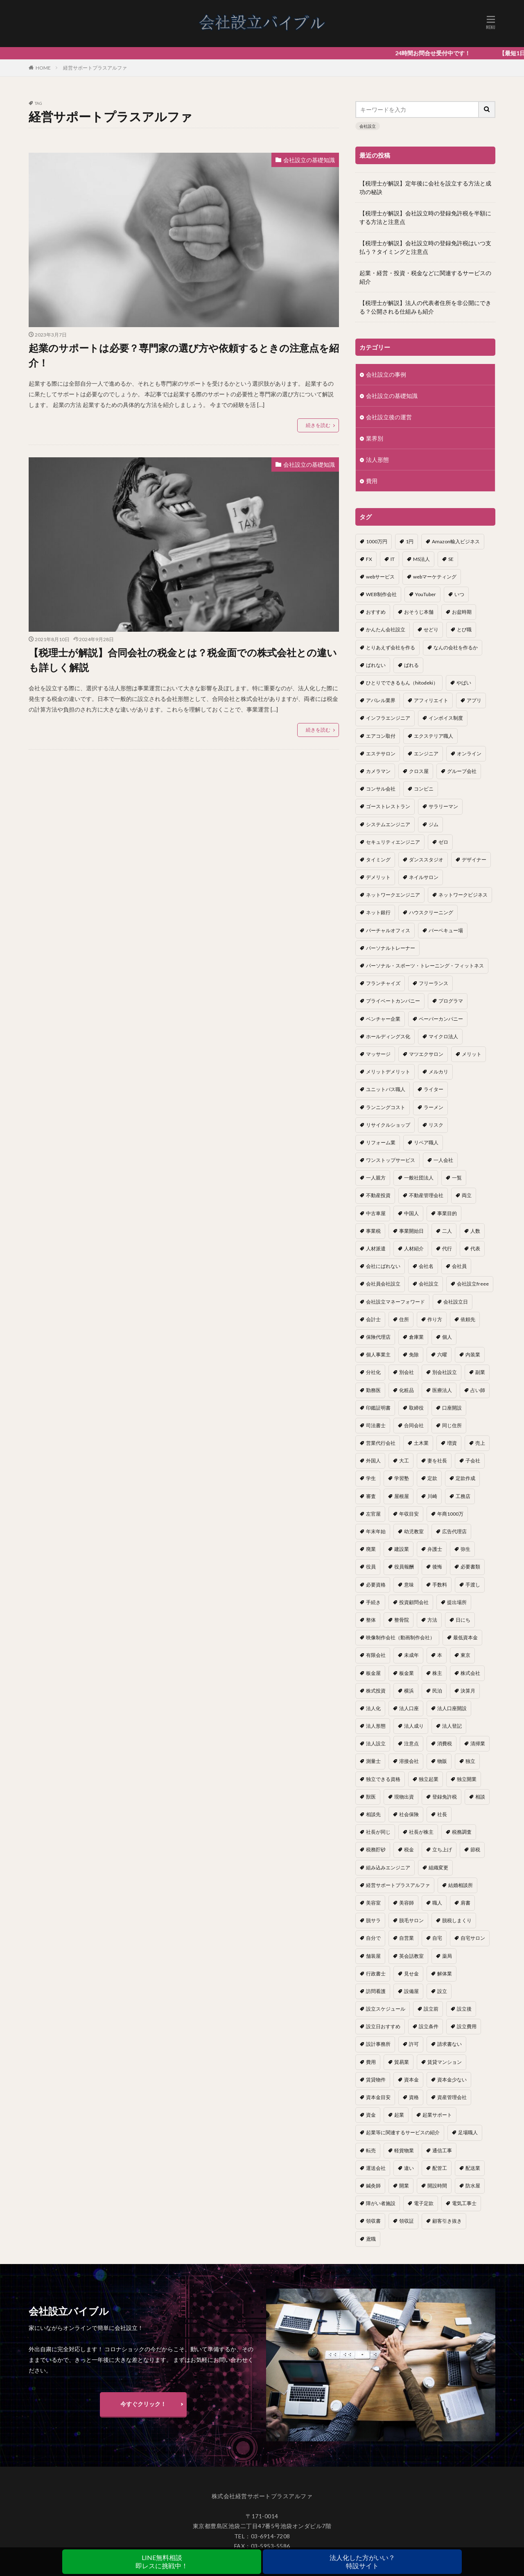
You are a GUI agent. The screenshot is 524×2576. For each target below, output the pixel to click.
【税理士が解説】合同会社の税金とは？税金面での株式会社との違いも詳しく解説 (183, 659)
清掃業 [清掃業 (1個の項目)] (477, 1743)
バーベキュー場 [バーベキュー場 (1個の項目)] (446, 930)
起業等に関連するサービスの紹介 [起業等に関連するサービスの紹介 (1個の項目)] (403, 2132)
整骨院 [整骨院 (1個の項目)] (401, 1620)
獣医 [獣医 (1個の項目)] (371, 1797)
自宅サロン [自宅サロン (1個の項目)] (473, 1938)
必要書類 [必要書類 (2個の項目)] (470, 1567)
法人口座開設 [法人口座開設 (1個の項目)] (452, 1708)
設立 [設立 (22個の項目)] (442, 1991)
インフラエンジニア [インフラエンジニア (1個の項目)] (388, 718)
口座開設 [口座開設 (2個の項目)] (452, 1408)
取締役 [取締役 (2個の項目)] (416, 1408)
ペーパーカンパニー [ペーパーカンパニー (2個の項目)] (441, 1019)
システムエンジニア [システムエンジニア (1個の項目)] (388, 824)
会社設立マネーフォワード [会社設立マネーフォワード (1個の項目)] (395, 1302)
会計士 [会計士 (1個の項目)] (373, 1319)
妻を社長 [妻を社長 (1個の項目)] (437, 1460)
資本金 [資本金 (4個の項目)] (411, 2080)
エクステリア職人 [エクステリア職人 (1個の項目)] (433, 736)
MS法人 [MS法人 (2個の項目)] (421, 559)
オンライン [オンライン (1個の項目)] (469, 753)
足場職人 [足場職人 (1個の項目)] (468, 2132)
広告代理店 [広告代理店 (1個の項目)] (454, 1531)
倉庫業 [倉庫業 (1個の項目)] (416, 1337)
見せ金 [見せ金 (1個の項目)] (411, 1973)
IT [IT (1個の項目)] (393, 559)
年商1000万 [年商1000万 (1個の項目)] (450, 1514)
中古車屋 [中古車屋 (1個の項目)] (376, 1213)
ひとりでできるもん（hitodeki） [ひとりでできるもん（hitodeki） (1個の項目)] (402, 683)
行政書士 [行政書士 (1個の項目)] (376, 1973)
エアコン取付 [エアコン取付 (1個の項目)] (380, 736)
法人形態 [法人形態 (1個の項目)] (376, 1726)
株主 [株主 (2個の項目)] (437, 1673)
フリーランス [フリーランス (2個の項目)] (433, 983)
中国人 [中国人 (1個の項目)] (411, 1213)
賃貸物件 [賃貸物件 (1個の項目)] (376, 2080)
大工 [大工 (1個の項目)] (404, 1460)
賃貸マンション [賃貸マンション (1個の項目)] (444, 2062)
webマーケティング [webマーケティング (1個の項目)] (434, 577)
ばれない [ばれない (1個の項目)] (376, 665)
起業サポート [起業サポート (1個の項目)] (437, 2115)
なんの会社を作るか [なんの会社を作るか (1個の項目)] (456, 647)
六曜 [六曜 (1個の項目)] (442, 1354)
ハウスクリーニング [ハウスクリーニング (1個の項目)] (431, 912)
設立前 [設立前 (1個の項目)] (431, 2009)
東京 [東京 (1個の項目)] (465, 1655)
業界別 (374, 438)
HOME (43, 68)
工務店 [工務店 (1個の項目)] (463, 1496)
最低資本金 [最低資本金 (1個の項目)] (465, 1637)
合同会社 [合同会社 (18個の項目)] (414, 1425)
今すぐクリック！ (143, 2411)
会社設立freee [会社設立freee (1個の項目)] (473, 1284)
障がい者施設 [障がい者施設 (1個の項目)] (380, 2203)
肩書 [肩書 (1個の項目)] (465, 1903)
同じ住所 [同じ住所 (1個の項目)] (452, 1425)
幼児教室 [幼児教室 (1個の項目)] (414, 1531)
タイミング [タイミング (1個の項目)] (378, 859)
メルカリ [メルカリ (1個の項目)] (438, 1072)
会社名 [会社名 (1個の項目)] (426, 1266)
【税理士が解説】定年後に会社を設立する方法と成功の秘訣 (425, 187)
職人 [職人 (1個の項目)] (437, 1903)
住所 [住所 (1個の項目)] (404, 1319)
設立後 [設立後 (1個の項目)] (464, 2009)
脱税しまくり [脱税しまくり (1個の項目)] (457, 1920)
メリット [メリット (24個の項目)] (471, 1054)
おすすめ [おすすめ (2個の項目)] (376, 612)
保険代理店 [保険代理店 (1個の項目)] (378, 1337)
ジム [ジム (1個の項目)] (433, 824)
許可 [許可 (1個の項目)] (414, 2044)
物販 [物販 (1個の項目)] (442, 1761)
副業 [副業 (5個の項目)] (480, 1372)
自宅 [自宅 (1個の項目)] (437, 1938)
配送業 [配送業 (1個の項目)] (472, 2168)
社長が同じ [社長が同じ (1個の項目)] (378, 1832)
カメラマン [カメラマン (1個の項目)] (378, 771)
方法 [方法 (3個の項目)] (432, 1620)
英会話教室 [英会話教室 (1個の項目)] (411, 1956)
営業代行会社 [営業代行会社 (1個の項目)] (380, 1443)
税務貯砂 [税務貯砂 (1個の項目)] (376, 1849)
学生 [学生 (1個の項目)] (371, 1478)
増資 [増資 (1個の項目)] (452, 1443)
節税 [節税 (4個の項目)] (475, 1849)
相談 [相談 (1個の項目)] (480, 1797)
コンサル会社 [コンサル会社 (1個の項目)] (380, 789)
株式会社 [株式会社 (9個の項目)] (470, 1673)
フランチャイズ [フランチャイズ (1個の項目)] (383, 983)
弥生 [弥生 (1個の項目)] (465, 1549)
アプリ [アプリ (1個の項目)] (474, 700)
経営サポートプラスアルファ (95, 68)
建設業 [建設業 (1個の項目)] (401, 1549)
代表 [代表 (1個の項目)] (475, 1248)
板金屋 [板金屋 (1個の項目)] (373, 1673)
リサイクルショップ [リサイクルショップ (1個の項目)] (388, 1125)
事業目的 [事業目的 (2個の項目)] (447, 1213)
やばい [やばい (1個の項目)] (463, 683)
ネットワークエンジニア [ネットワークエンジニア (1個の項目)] (393, 895)
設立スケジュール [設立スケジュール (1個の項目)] (385, 2009)
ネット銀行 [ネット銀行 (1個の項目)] (378, 912)
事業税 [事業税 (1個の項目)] (373, 1231)
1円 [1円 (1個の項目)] (409, 541)
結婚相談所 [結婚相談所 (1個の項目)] (460, 1885)
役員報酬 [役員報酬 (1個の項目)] (404, 1567)
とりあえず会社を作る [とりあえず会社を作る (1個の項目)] (390, 647)
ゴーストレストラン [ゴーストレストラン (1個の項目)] (388, 806)
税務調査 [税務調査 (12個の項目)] (462, 1832)
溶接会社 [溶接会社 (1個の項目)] (409, 1761)
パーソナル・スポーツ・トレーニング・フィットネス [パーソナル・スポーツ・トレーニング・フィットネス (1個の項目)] (425, 966)
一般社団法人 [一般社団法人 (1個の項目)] (419, 1178)
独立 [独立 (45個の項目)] (470, 1761)
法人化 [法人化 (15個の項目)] (373, 1708)
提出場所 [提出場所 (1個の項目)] (457, 1602)
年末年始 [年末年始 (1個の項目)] (376, 1531)
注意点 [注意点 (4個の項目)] (411, 1743)
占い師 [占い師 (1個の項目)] (477, 1390)
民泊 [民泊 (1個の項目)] (437, 1691)
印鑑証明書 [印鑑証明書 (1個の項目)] (378, 1408)
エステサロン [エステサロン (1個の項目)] (380, 753)
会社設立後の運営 (389, 417)
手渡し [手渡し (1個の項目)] (472, 1585)
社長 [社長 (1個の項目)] (442, 1814)
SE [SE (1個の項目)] (451, 559)
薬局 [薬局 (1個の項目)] (447, 1956)
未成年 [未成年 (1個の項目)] (411, 1655)
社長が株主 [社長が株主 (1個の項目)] (421, 1832)
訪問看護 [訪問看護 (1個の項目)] (376, 1991)
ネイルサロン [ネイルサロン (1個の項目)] (423, 877)
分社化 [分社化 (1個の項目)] (373, 1372)
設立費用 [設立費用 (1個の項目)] (467, 2026)
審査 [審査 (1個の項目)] (371, 1496)
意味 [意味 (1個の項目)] (409, 1585)
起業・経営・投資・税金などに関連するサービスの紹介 (425, 277)
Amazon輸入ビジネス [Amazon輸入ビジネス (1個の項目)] (456, 541)
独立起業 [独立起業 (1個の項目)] (428, 1779)
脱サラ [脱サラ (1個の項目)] (373, 1920)
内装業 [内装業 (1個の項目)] (472, 1354)
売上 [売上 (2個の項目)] (480, 1443)
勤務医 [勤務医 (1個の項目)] (373, 1390)
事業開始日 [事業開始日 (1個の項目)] (411, 1231)
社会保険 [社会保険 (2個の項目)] (409, 1814)
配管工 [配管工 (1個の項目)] (439, 2168)
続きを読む (318, 425)
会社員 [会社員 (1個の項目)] (459, 1266)
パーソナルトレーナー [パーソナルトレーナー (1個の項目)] (390, 948)
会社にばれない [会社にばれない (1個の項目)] (383, 1266)
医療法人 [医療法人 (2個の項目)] (442, 1390)
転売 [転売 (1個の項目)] (371, 2150)
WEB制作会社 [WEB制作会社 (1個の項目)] (381, 594)
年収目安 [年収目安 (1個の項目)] (409, 1514)
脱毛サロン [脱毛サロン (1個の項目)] (411, 1920)
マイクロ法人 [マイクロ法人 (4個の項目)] (443, 1036)
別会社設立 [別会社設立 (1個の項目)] (444, 1372)
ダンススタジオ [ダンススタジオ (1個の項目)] (426, 859)
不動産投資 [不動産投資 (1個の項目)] (378, 1195)
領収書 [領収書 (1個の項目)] (373, 2221)
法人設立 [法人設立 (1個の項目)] (376, 1743)
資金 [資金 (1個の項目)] (371, 2115)
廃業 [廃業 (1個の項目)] (371, 1549)
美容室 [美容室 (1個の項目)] (373, 1903)
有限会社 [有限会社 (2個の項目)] (376, 1655)
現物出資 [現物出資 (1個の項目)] (404, 1797)
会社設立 (367, 126)
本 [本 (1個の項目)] (439, 1655)
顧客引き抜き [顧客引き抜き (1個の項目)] (447, 2221)
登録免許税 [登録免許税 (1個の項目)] (444, 1797)
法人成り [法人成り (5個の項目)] (414, 1726)
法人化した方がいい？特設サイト (362, 2561)
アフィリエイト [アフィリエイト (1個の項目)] (431, 700)
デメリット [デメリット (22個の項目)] (378, 877)
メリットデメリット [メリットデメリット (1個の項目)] (388, 1072)
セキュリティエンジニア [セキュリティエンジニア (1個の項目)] (393, 842)
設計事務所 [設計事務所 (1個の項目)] (378, 2044)
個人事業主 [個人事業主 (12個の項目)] (378, 1354)
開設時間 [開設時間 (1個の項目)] (437, 2186)
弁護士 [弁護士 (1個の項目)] (434, 1549)
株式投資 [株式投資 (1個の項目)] (376, 1691)
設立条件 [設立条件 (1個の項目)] (428, 2026)
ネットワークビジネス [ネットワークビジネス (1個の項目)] (463, 895)
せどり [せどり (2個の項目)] (431, 629)
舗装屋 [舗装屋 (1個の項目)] (373, 1956)
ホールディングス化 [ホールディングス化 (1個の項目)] (388, 1036)
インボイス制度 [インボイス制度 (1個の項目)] (446, 718)
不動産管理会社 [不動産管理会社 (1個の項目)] (426, 1195)
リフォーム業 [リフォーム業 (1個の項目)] (380, 1142)
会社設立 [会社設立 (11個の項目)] (428, 1284)
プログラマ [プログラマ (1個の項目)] (450, 1001)
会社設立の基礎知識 (309, 159)
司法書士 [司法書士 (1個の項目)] (376, 1425)
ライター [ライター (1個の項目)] (433, 1089)
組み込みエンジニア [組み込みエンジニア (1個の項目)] (388, 1867)
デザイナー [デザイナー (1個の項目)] (474, 859)
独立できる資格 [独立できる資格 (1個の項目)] (383, 1779)
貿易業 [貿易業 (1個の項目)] (401, 2062)
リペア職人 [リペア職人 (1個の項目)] (426, 1142)
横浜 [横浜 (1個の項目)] (409, 1691)
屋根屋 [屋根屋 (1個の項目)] (401, 1496)
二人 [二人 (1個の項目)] (447, 1231)
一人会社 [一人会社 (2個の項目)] (443, 1160)
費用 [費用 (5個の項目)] (371, 2062)
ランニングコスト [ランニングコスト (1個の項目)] (385, 1107)
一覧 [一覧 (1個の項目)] (457, 1178)
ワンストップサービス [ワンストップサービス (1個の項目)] (390, 1160)
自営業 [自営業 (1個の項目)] (406, 1938)
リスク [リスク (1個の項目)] (436, 1125)
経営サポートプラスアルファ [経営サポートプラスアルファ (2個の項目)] (398, 1885)
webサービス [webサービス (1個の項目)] (380, 577)
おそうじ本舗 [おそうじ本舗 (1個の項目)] (419, 612)
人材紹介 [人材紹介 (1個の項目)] (414, 1248)
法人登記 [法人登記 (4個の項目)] (452, 1726)
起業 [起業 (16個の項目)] (399, 2115)
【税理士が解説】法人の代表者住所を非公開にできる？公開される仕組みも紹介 (425, 307)
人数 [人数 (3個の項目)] (475, 1231)
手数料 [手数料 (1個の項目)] (439, 1585)
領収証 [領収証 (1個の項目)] (406, 2221)
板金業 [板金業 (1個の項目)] (406, 1673)
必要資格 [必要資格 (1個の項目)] (376, 1585)
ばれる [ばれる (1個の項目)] (411, 665)
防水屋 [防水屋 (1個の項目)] (472, 2186)
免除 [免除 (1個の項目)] (414, 1354)
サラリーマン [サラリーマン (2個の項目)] (443, 806)
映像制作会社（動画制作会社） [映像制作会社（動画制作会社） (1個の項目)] (400, 1637)
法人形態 (377, 459)
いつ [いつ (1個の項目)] (459, 594)
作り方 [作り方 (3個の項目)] (434, 1319)
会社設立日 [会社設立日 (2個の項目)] (455, 1302)
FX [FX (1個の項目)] (369, 559)
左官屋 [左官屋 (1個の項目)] (373, 1514)
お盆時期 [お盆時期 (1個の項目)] (462, 612)
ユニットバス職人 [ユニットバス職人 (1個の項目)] (385, 1089)
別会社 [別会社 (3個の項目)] (406, 1372)
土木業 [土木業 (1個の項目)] (421, 1443)
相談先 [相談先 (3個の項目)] (373, 1814)
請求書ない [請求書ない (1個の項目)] (449, 2044)
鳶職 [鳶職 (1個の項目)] (371, 2239)
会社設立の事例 (386, 374)
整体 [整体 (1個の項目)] (371, 1620)
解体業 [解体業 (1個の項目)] (444, 1973)
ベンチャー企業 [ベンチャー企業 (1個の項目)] (383, 1019)
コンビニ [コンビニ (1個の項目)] (424, 789)
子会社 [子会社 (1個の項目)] (472, 1460)
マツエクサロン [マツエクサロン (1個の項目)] (426, 1054)
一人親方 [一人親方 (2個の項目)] (376, 1178)
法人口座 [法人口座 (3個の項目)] (409, 1708)
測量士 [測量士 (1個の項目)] (373, 1761)
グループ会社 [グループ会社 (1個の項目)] (462, 771)
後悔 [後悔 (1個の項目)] (437, 1567)
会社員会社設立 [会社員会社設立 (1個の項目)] (383, 1284)
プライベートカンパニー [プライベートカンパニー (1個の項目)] (393, 1001)
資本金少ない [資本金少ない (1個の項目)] (452, 2080)
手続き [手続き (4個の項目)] (373, 1602)
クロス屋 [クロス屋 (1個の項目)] (419, 771)
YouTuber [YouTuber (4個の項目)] (425, 594)
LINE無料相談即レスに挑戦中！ (162, 2561)
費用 (371, 480)
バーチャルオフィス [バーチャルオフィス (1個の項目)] (388, 930)
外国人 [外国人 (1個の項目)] (373, 1460)
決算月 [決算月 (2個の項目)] (468, 1691)
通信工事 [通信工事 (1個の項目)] (442, 2150)
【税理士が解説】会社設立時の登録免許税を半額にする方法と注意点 (425, 217)
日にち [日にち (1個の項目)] (463, 1620)
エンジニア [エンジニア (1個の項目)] (426, 753)
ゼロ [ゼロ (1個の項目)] (443, 842)
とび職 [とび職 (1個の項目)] (464, 629)
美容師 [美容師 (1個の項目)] (406, 1903)
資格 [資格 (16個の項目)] (414, 2097)
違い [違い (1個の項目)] (409, 2168)
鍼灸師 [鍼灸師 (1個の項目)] (373, 2186)
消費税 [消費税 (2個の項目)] (444, 1743)
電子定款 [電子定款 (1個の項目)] (424, 2203)
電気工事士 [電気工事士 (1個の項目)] (464, 2203)
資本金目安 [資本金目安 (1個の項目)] (378, 2097)
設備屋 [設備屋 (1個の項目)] (411, 1991)
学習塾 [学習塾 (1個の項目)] (401, 1478)
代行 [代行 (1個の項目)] (447, 1248)
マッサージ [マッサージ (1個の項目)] (378, 1054)
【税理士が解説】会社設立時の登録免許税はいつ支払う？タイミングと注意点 (425, 247)
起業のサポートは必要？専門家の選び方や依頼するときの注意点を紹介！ (184, 355)
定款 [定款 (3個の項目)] (432, 1478)
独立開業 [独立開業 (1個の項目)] (467, 1779)
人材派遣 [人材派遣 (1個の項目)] (376, 1248)
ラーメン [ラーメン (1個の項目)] (433, 1107)
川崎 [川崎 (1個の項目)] (432, 1496)
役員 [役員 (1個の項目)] (371, 1567)
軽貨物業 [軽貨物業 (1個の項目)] (404, 2150)
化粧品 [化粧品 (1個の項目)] (406, 1390)
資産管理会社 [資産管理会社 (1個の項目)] (452, 2097)
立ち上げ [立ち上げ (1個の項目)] (442, 1849)
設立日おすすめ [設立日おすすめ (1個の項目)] (383, 2026)
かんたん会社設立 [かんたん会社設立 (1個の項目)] (385, 629)
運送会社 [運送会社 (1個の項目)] (376, 2168)
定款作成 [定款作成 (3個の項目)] (465, 1478)
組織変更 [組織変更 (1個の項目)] (438, 1867)
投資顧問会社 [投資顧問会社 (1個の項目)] (414, 1602)
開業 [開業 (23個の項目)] (404, 2186)
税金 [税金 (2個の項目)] (409, 1849)
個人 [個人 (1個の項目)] (447, 1337)
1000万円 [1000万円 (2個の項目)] (376, 541)
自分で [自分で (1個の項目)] (373, 1938)
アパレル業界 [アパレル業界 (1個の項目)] (380, 700)
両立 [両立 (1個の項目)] (467, 1195)
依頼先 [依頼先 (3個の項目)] (468, 1319)
